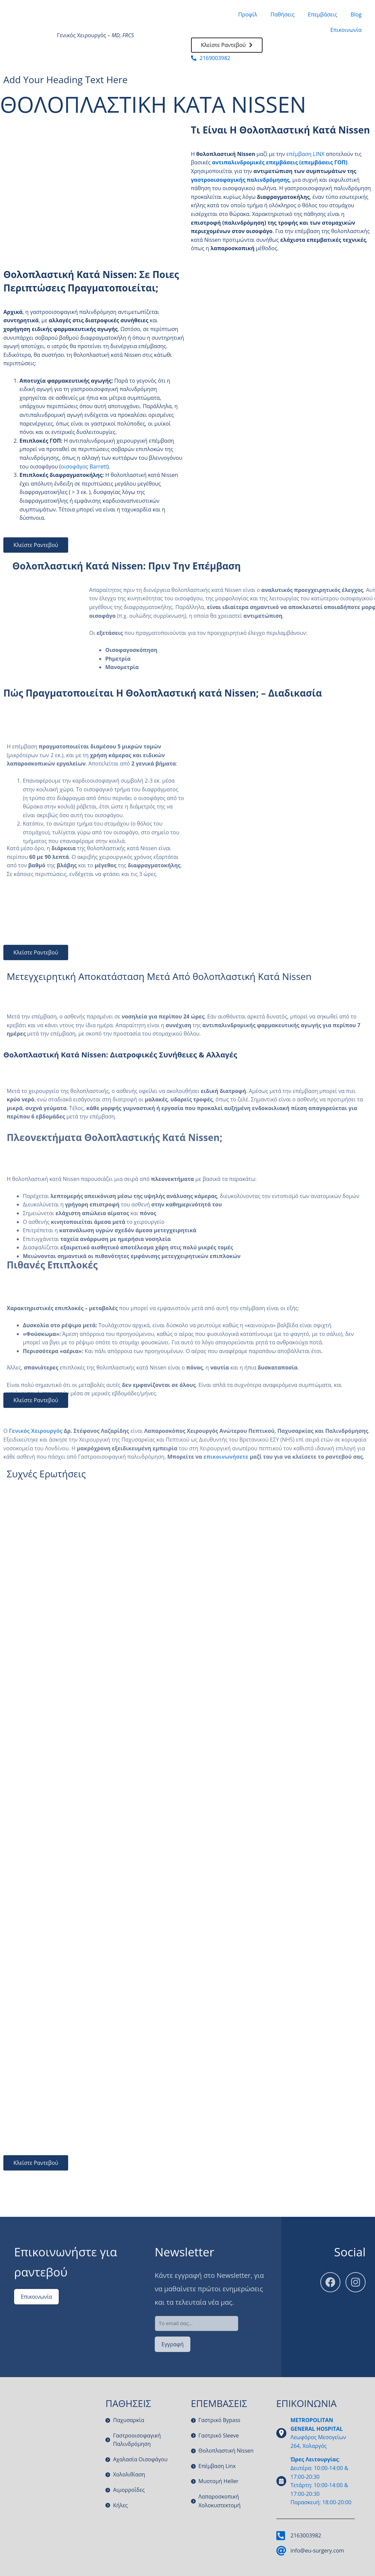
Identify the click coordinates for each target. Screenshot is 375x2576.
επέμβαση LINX (305, 154)
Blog (356, 14)
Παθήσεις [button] (282, 14)
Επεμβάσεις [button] (322, 14)
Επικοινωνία (346, 30)
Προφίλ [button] (247, 14)
